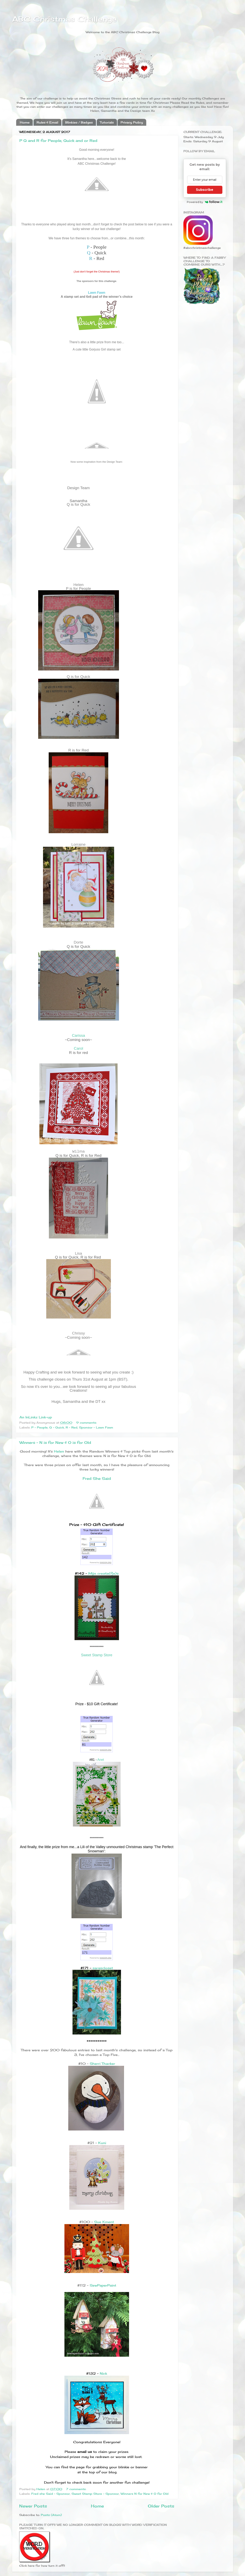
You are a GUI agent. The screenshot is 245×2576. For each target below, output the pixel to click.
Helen (59, 1451)
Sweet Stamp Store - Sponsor (95, 2493)
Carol (78, 1048)
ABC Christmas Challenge (64, 19)
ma (82, 1151)
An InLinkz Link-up (35, 1417)
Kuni (102, 2143)
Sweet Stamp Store (96, 1655)
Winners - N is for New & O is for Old (55, 1442)
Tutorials (107, 122)
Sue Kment (104, 2222)
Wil (75, 1151)
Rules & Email (47, 122)
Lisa (78, 1253)
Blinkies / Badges (79, 122)
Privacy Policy (132, 122)
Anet (100, 1759)
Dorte (78, 942)
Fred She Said (97, 1478)
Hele (77, 585)
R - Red (71, 1427)
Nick (103, 2373)
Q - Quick (56, 1427)
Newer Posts (33, 2505)
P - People (39, 1427)
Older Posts (161, 2505)
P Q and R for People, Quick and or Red (58, 140)
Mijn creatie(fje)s (103, 1573)
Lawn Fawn (96, 292)
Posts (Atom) (51, 2515)
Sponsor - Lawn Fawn (96, 1427)
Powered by (205, 202)
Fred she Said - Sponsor (50, 2493)
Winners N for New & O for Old (144, 2493)
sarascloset (103, 1968)
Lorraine (78, 844)
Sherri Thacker (102, 2064)
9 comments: (87, 1422)
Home (24, 122)
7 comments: (76, 2489)
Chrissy (78, 1333)
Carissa (78, 1035)
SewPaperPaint (103, 2285)
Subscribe (204, 190)
